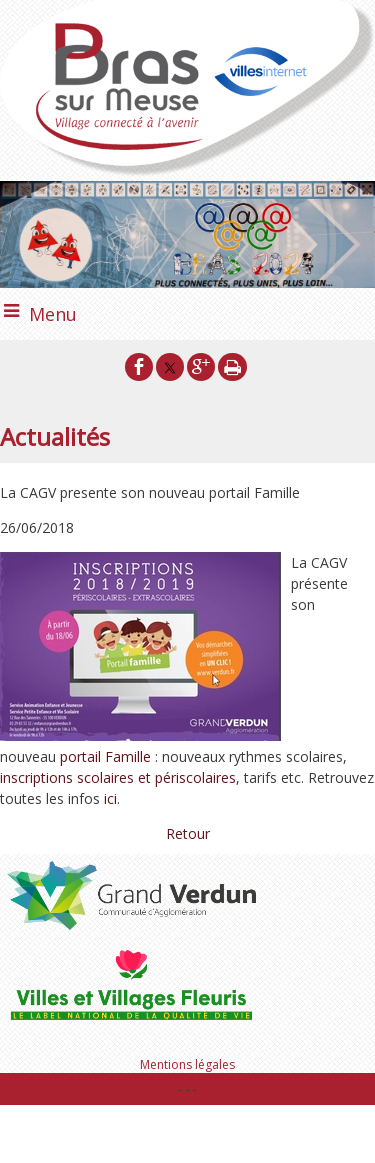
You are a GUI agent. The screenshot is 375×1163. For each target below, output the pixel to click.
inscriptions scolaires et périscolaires (118, 777)
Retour (188, 833)
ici (110, 798)
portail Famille (105, 756)
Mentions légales (187, 1064)
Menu (53, 314)
